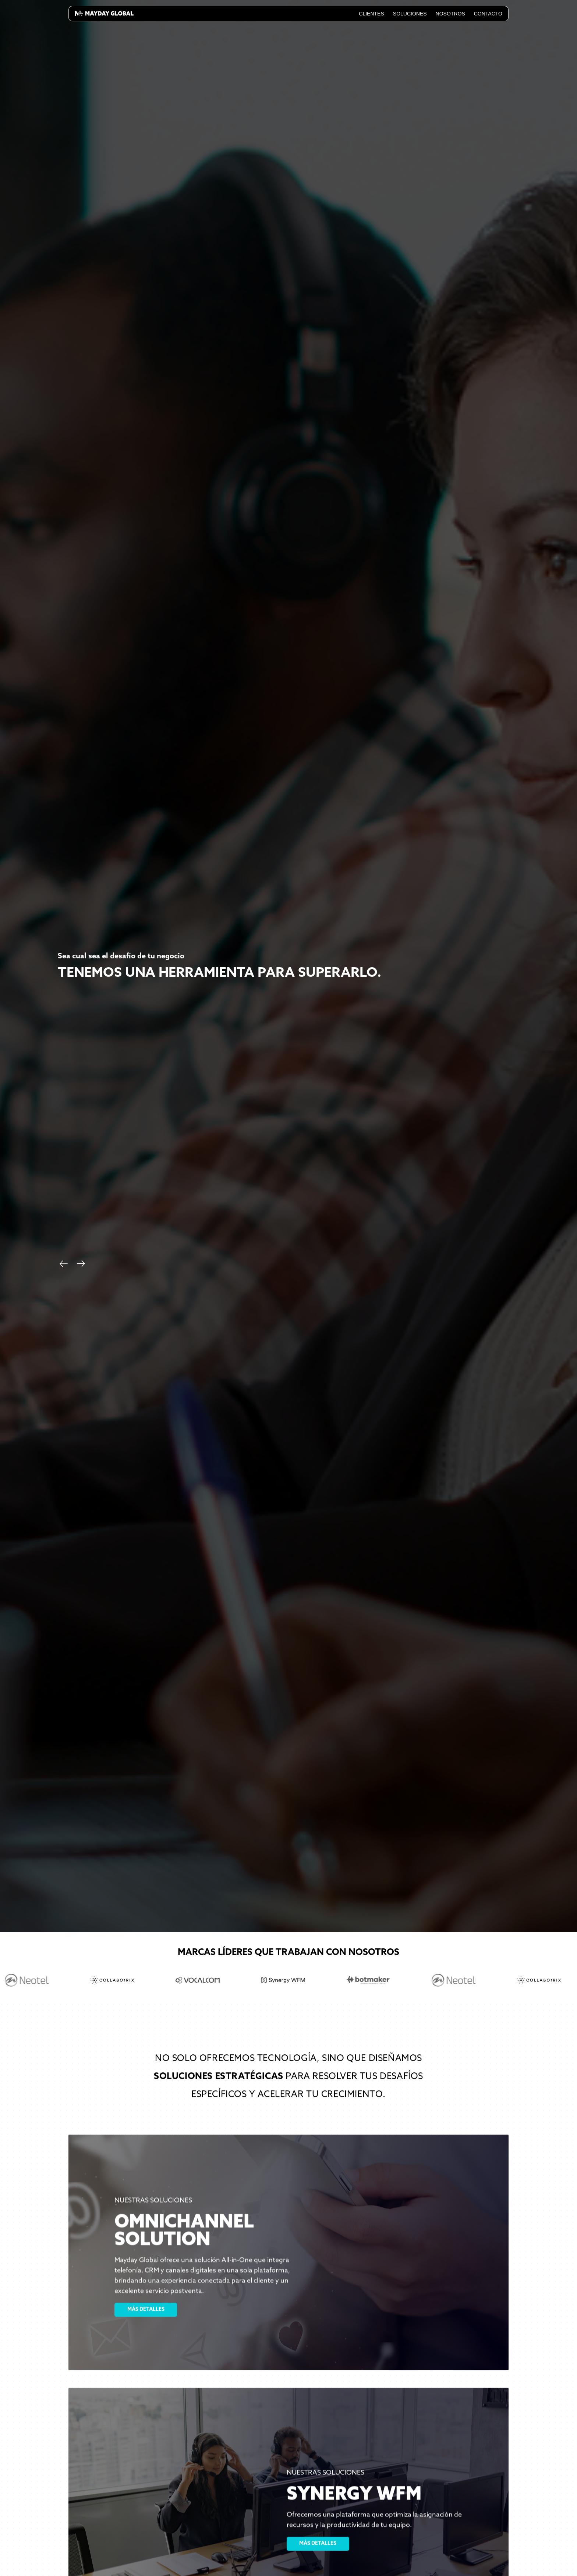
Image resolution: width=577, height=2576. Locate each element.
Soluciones (410, 14)
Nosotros (450, 14)
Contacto (488, 14)
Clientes (371, 14)
